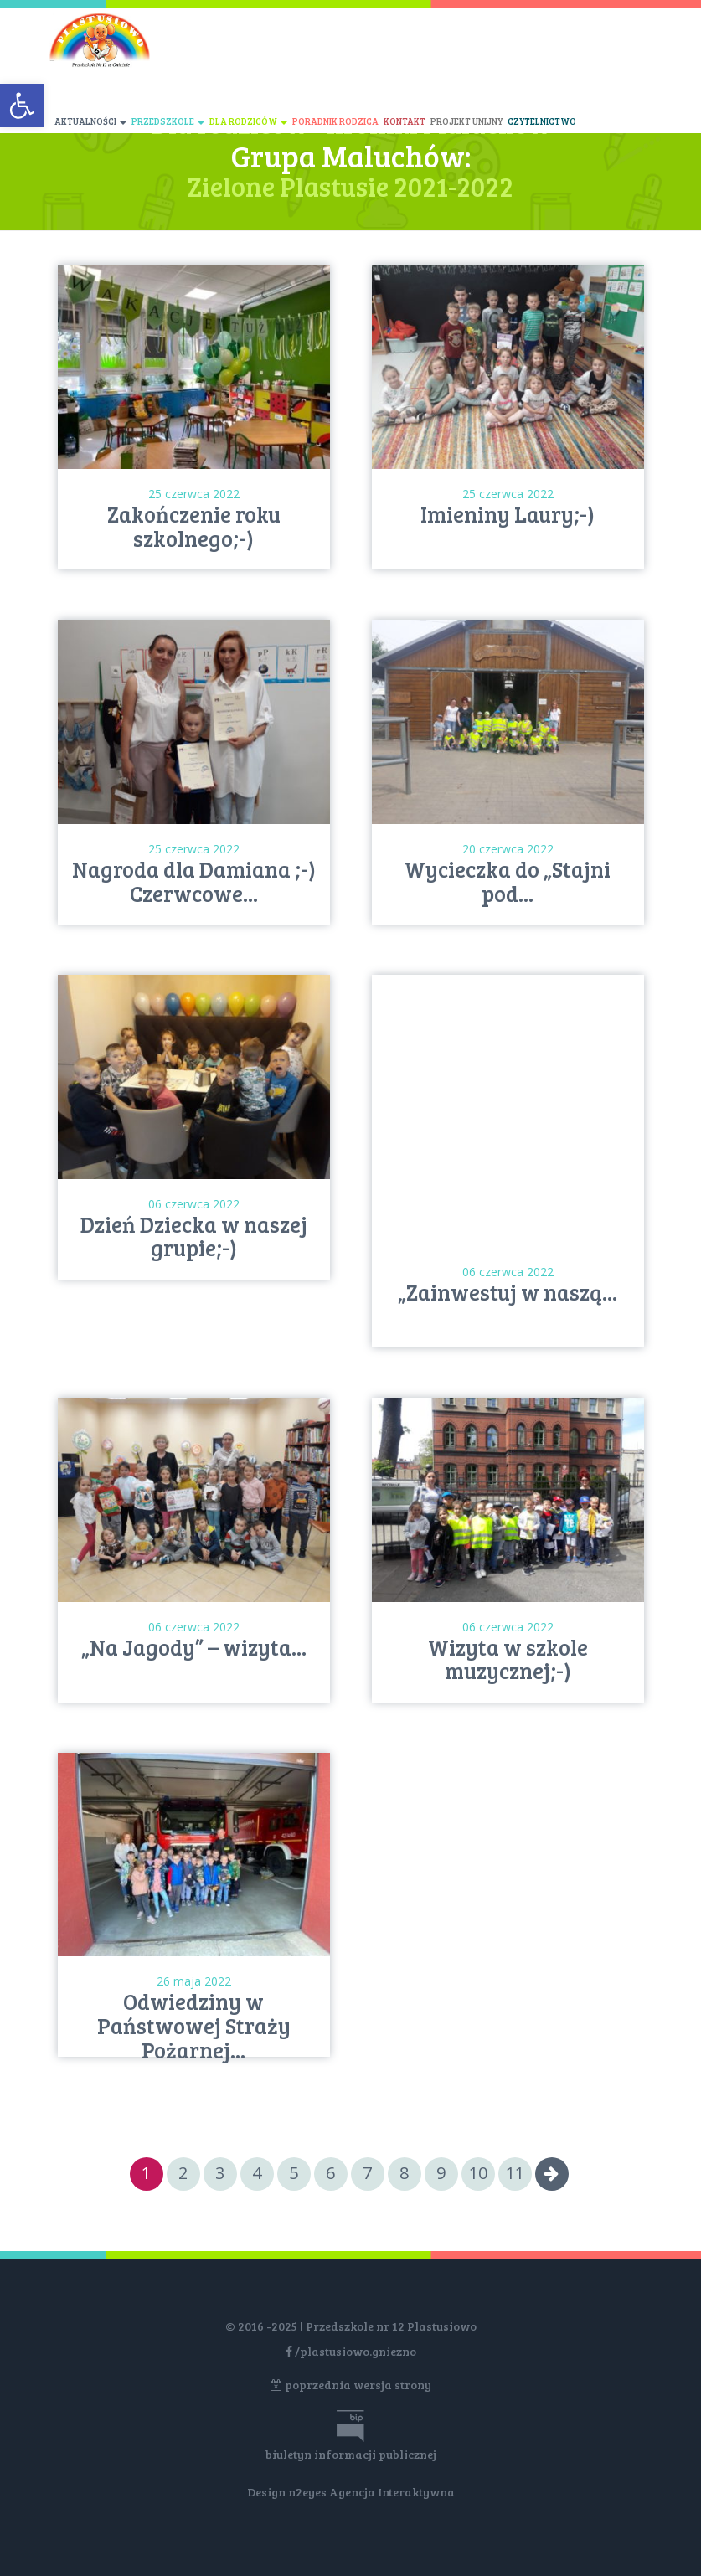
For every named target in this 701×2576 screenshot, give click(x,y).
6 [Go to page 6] (330, 2172)
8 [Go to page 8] (404, 2172)
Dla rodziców (248, 121)
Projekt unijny (466, 121)
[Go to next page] (552, 2174)
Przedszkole (167, 121)
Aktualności (90, 121)
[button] (22, 105)
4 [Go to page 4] (256, 2172)
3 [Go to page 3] (219, 2172)
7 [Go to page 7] (367, 2172)
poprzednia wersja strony (351, 2385)
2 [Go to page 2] (183, 2172)
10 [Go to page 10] (478, 2172)
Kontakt (404, 121)
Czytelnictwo (542, 121)
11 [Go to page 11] (515, 2172)
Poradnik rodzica (335, 121)
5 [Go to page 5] (293, 2172)
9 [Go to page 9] (441, 2172)
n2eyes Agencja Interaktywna (371, 2492)
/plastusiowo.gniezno (351, 2351)
